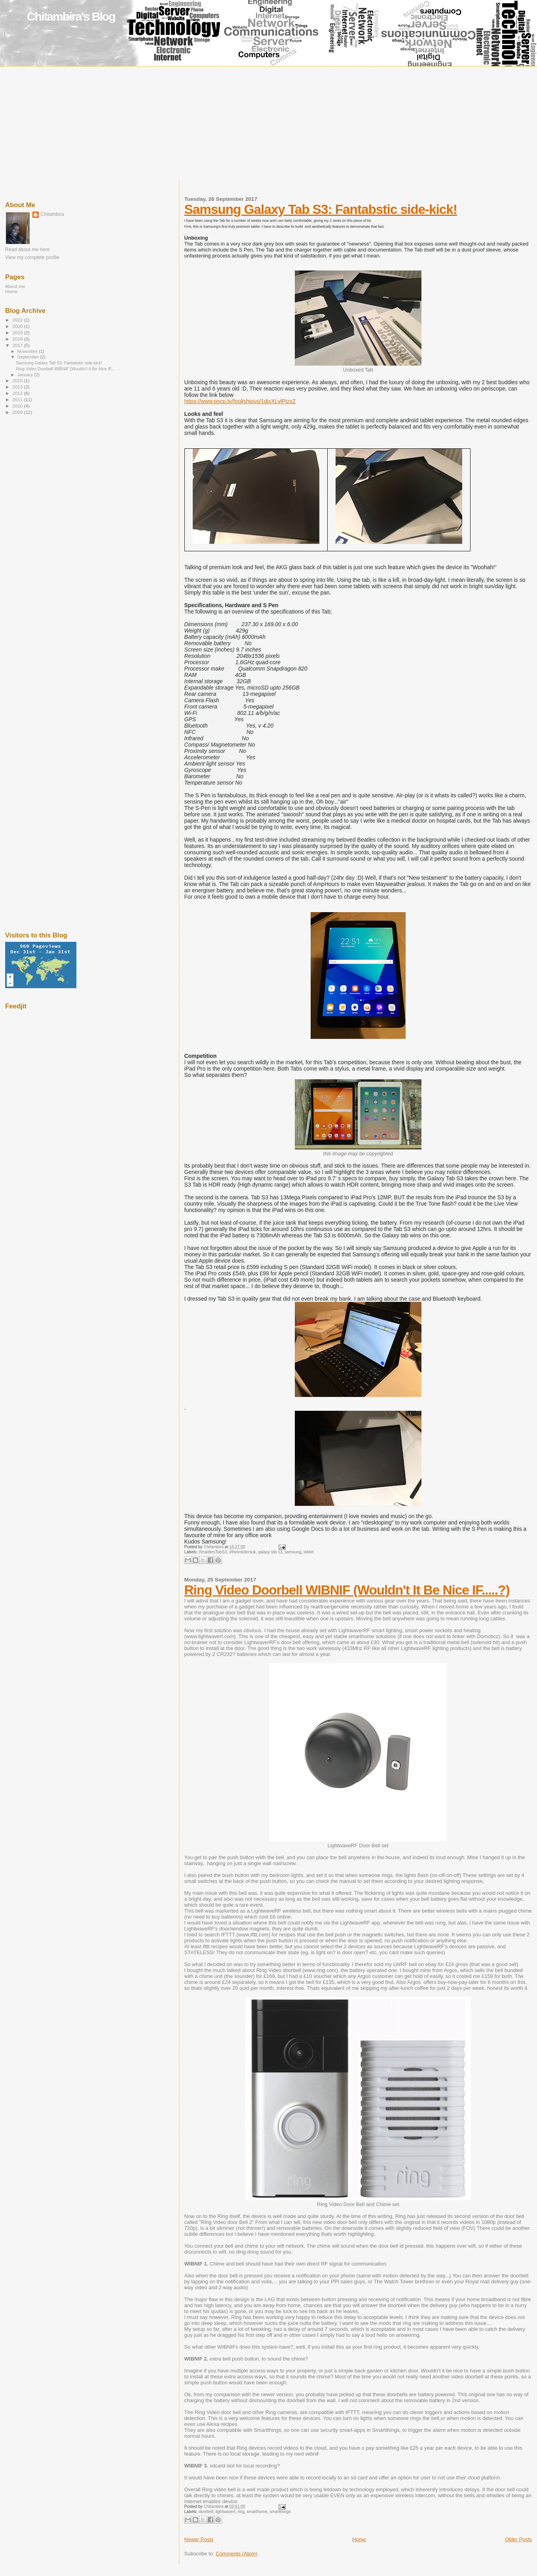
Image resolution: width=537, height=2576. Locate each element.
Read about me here (27, 249)
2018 (18, 338)
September (28, 356)
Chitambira (52, 214)
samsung (293, 1552)
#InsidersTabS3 (213, 1552)
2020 (18, 326)
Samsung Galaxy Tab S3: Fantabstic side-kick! (320, 209)
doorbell (206, 2511)
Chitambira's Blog (71, 16)
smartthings (280, 2511)
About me (15, 286)
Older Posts (518, 2539)
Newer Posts (199, 2539)
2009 (18, 412)
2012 (18, 393)
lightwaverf (225, 2511)
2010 (18, 405)
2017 (18, 345)
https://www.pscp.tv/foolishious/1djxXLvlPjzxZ (240, 401)
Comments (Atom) (236, 2554)
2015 (18, 380)
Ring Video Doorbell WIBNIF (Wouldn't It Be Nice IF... (65, 368)
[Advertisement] (268, 124)
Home (359, 2539)
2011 (18, 399)
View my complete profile (32, 257)
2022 (18, 319)
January (25, 374)
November (28, 351)
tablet (308, 1552)
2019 (18, 332)
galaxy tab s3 (270, 1552)
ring (240, 2511)
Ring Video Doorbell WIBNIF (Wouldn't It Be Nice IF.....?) (347, 1590)
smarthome (257, 2511)
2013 (18, 386)
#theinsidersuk (242, 1552)
